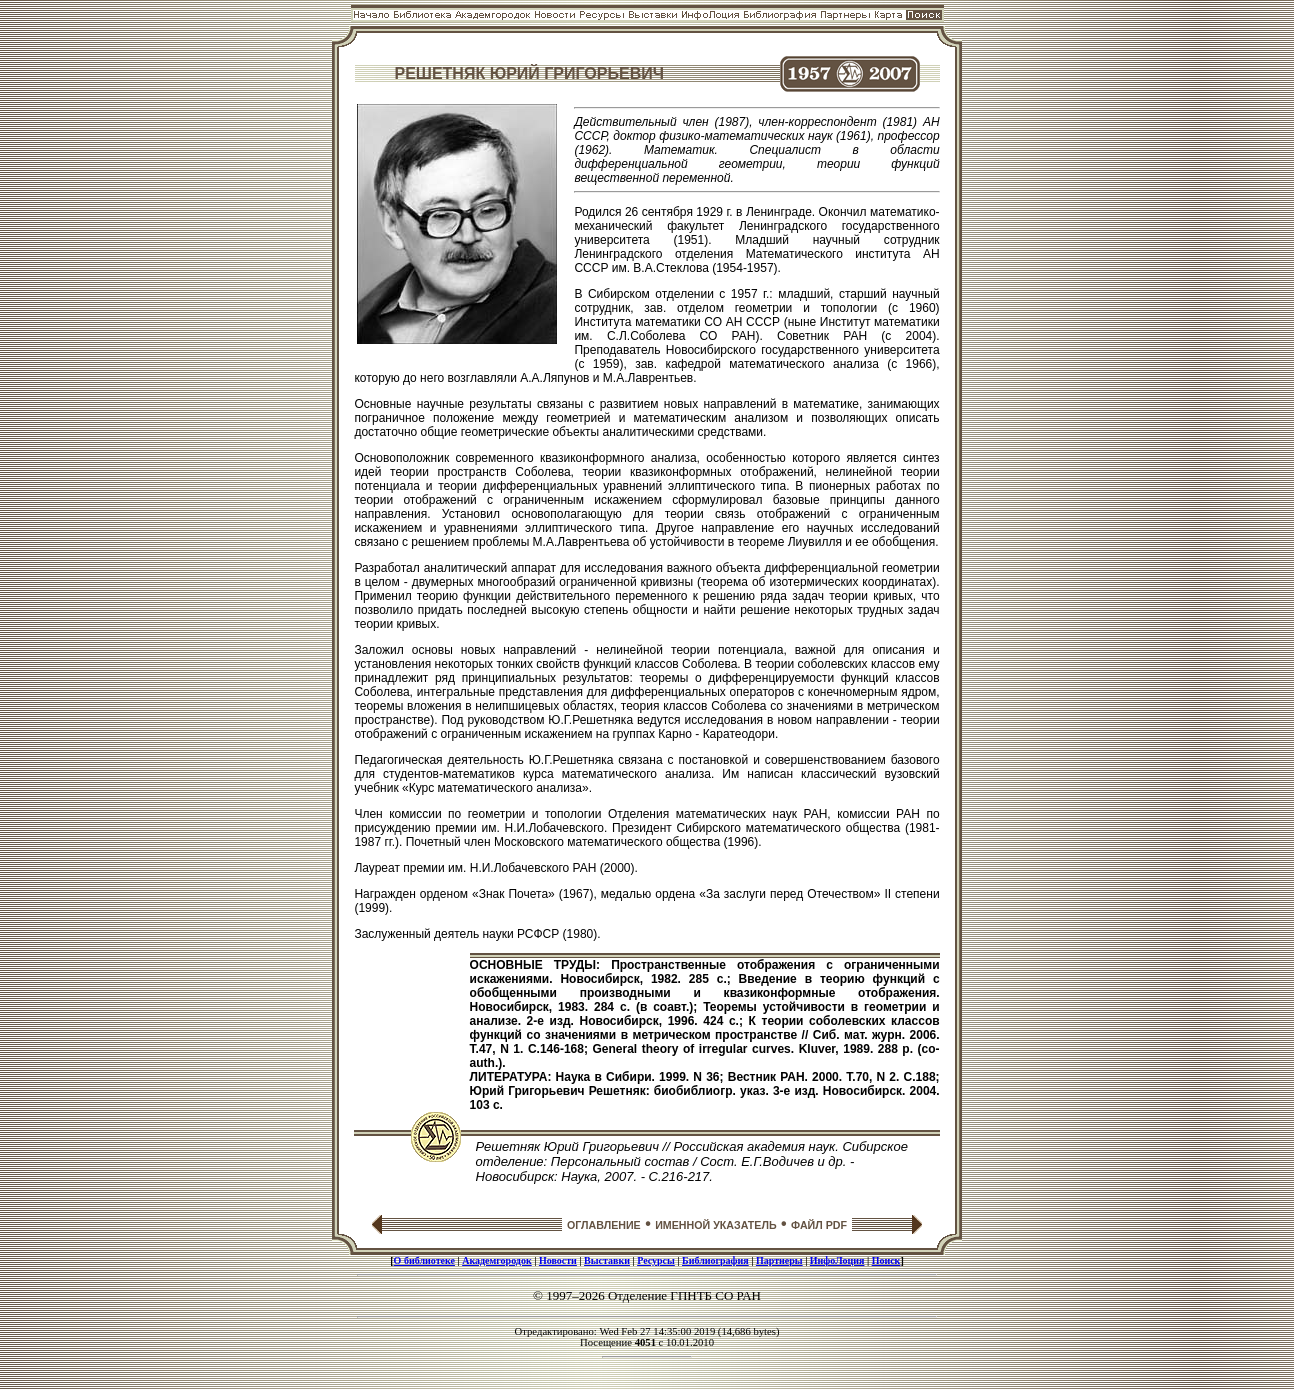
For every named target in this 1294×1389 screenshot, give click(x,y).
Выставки (607, 1260)
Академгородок (497, 1260)
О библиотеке (424, 1260)
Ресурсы (656, 1260)
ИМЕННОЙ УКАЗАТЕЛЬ (715, 1225)
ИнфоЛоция (837, 1260)
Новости (558, 1260)
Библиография (715, 1260)
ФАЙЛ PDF (819, 1225)
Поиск (886, 1260)
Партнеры (779, 1260)
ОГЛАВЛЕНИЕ (604, 1225)
